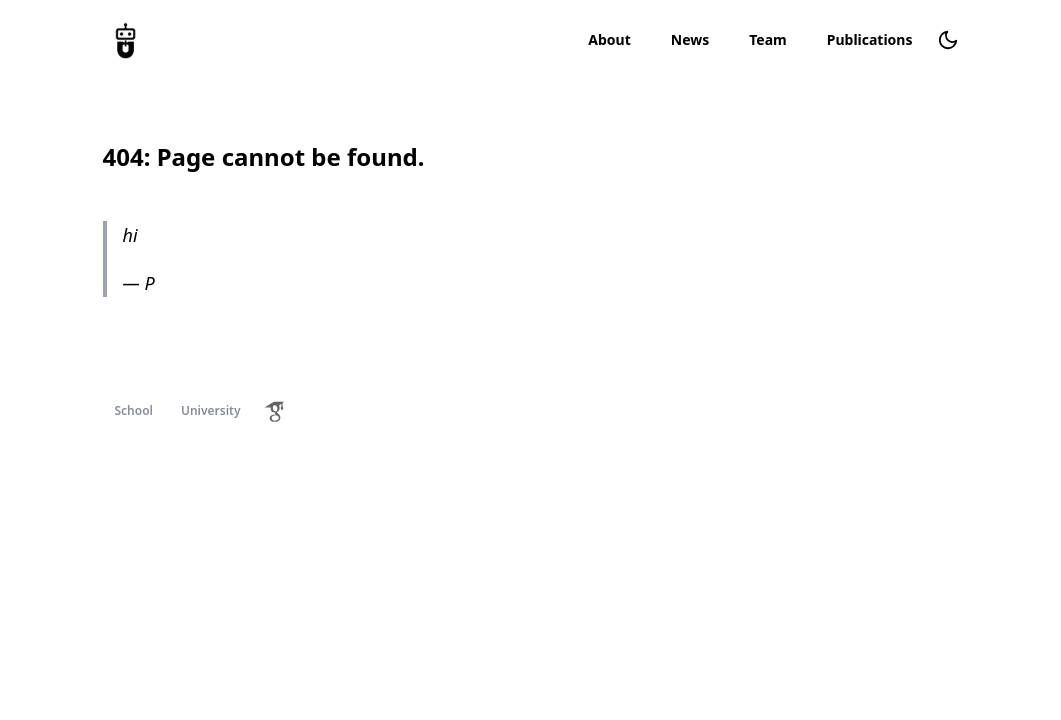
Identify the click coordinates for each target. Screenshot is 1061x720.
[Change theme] (948, 40)
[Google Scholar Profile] (275, 411)
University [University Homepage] (211, 410)
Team (768, 39)
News (690, 39)
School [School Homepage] (134, 410)
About (609, 39)
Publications (870, 39)
